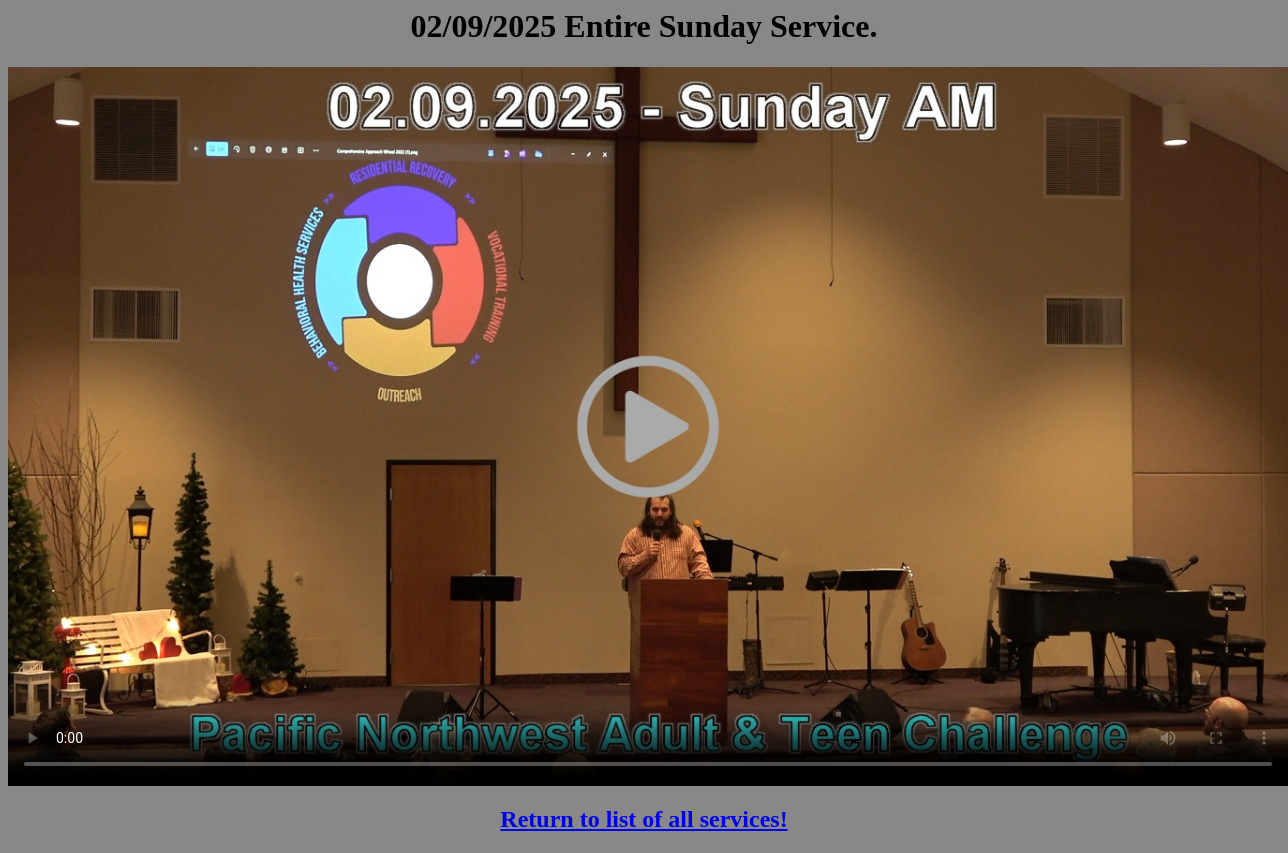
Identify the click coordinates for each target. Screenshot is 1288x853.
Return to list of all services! (643, 819)
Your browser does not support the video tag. (648, 426)
